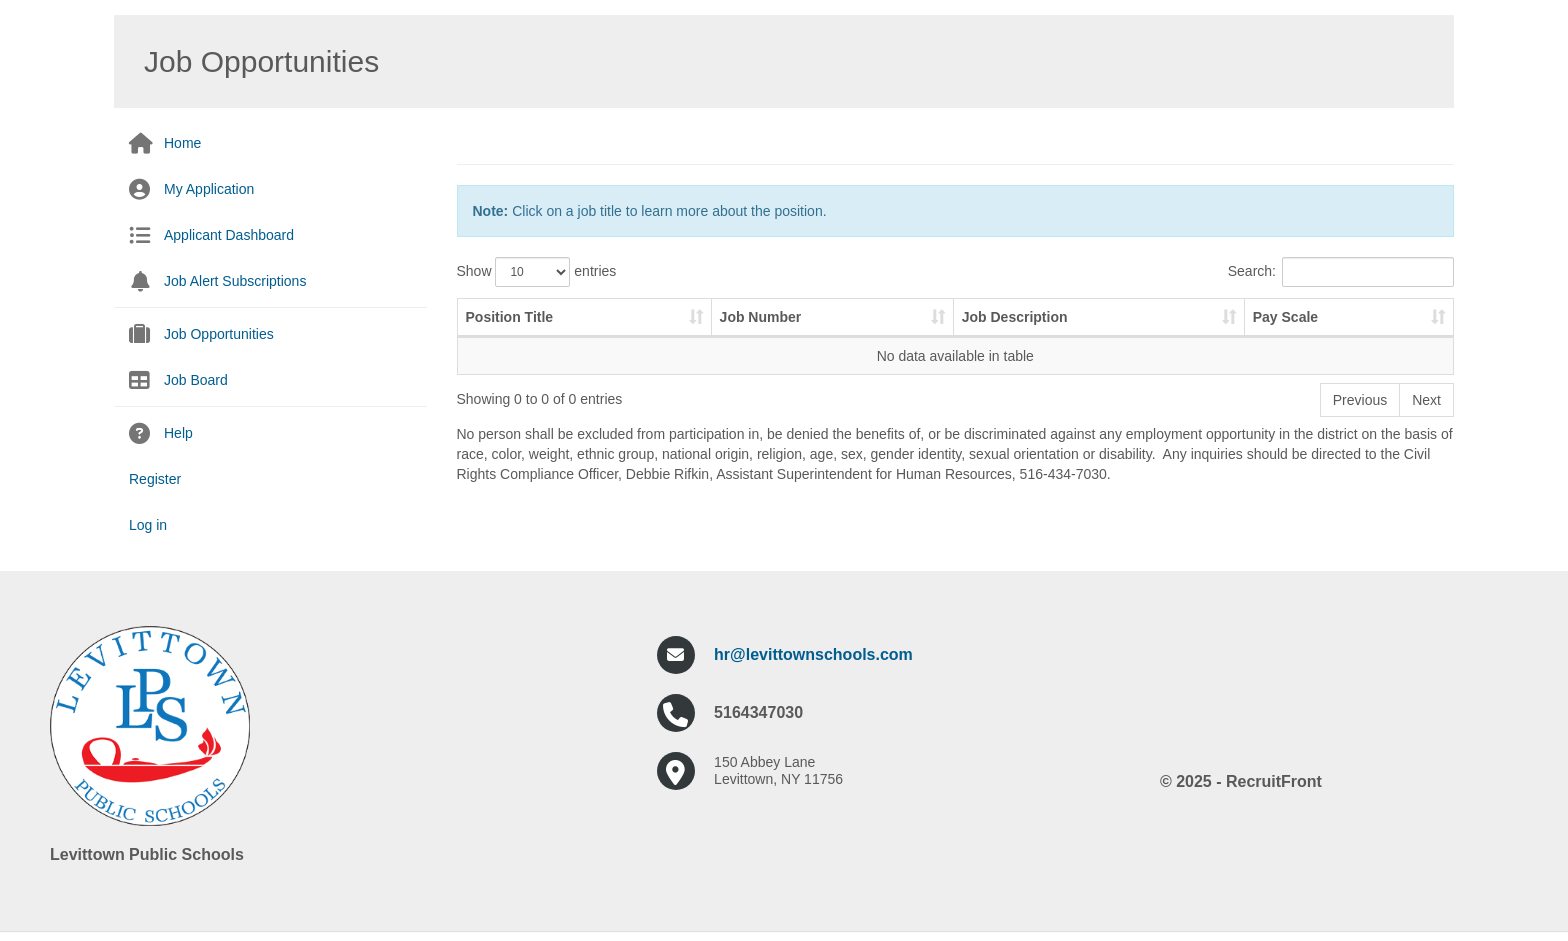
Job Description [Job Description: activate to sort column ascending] (1015, 317)
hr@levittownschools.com (813, 654)
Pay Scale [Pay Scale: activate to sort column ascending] (1285, 317)
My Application (209, 189)
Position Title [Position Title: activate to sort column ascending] (510, 317)
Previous (1360, 400)
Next (1426, 400)
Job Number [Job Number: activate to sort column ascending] (761, 317)
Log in (148, 525)
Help (178, 433)
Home (182, 143)
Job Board (196, 380)
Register (155, 479)
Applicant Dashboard (229, 235)
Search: (1341, 272)
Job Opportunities (219, 334)
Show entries (537, 272)
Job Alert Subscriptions (235, 281)
